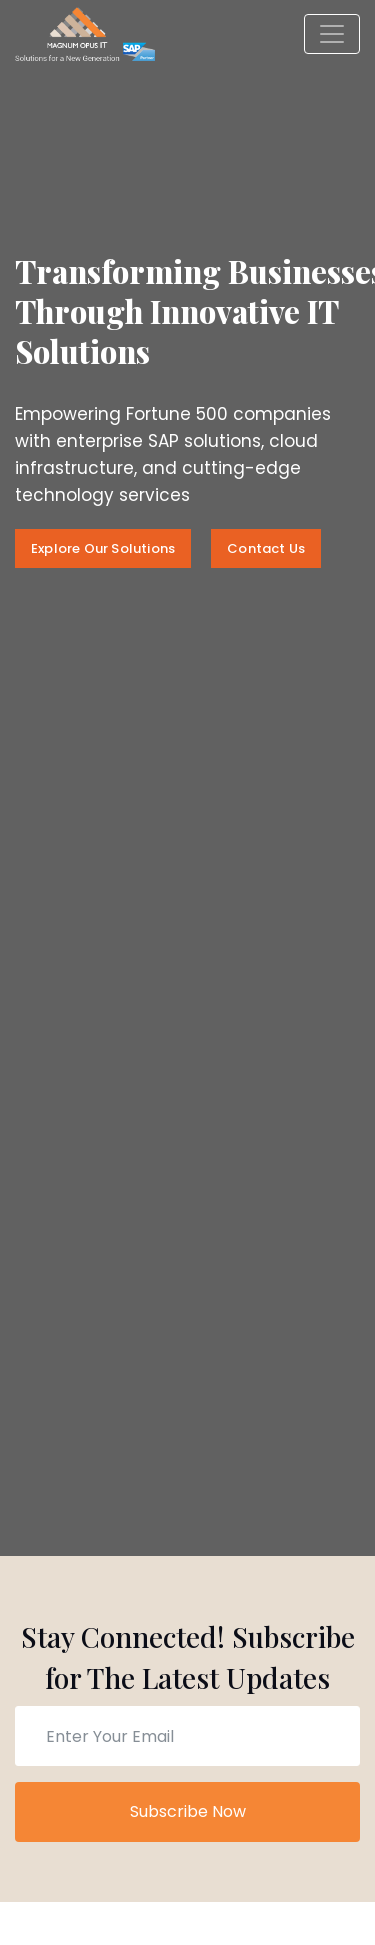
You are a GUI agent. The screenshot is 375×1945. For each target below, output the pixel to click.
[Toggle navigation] (332, 34)
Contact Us (266, 548)
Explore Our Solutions (103, 548)
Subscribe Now (188, 1811)
